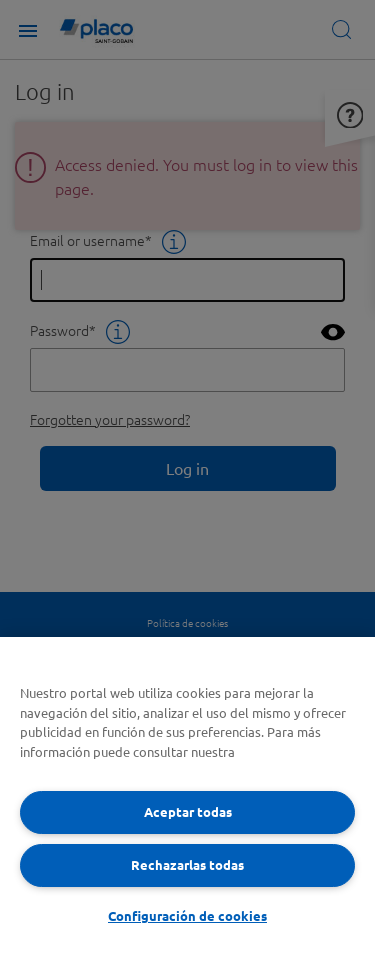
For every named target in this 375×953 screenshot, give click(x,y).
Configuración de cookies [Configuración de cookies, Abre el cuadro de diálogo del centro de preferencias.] (187, 915)
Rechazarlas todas (187, 864)
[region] (187, 795)
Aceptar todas (188, 811)
